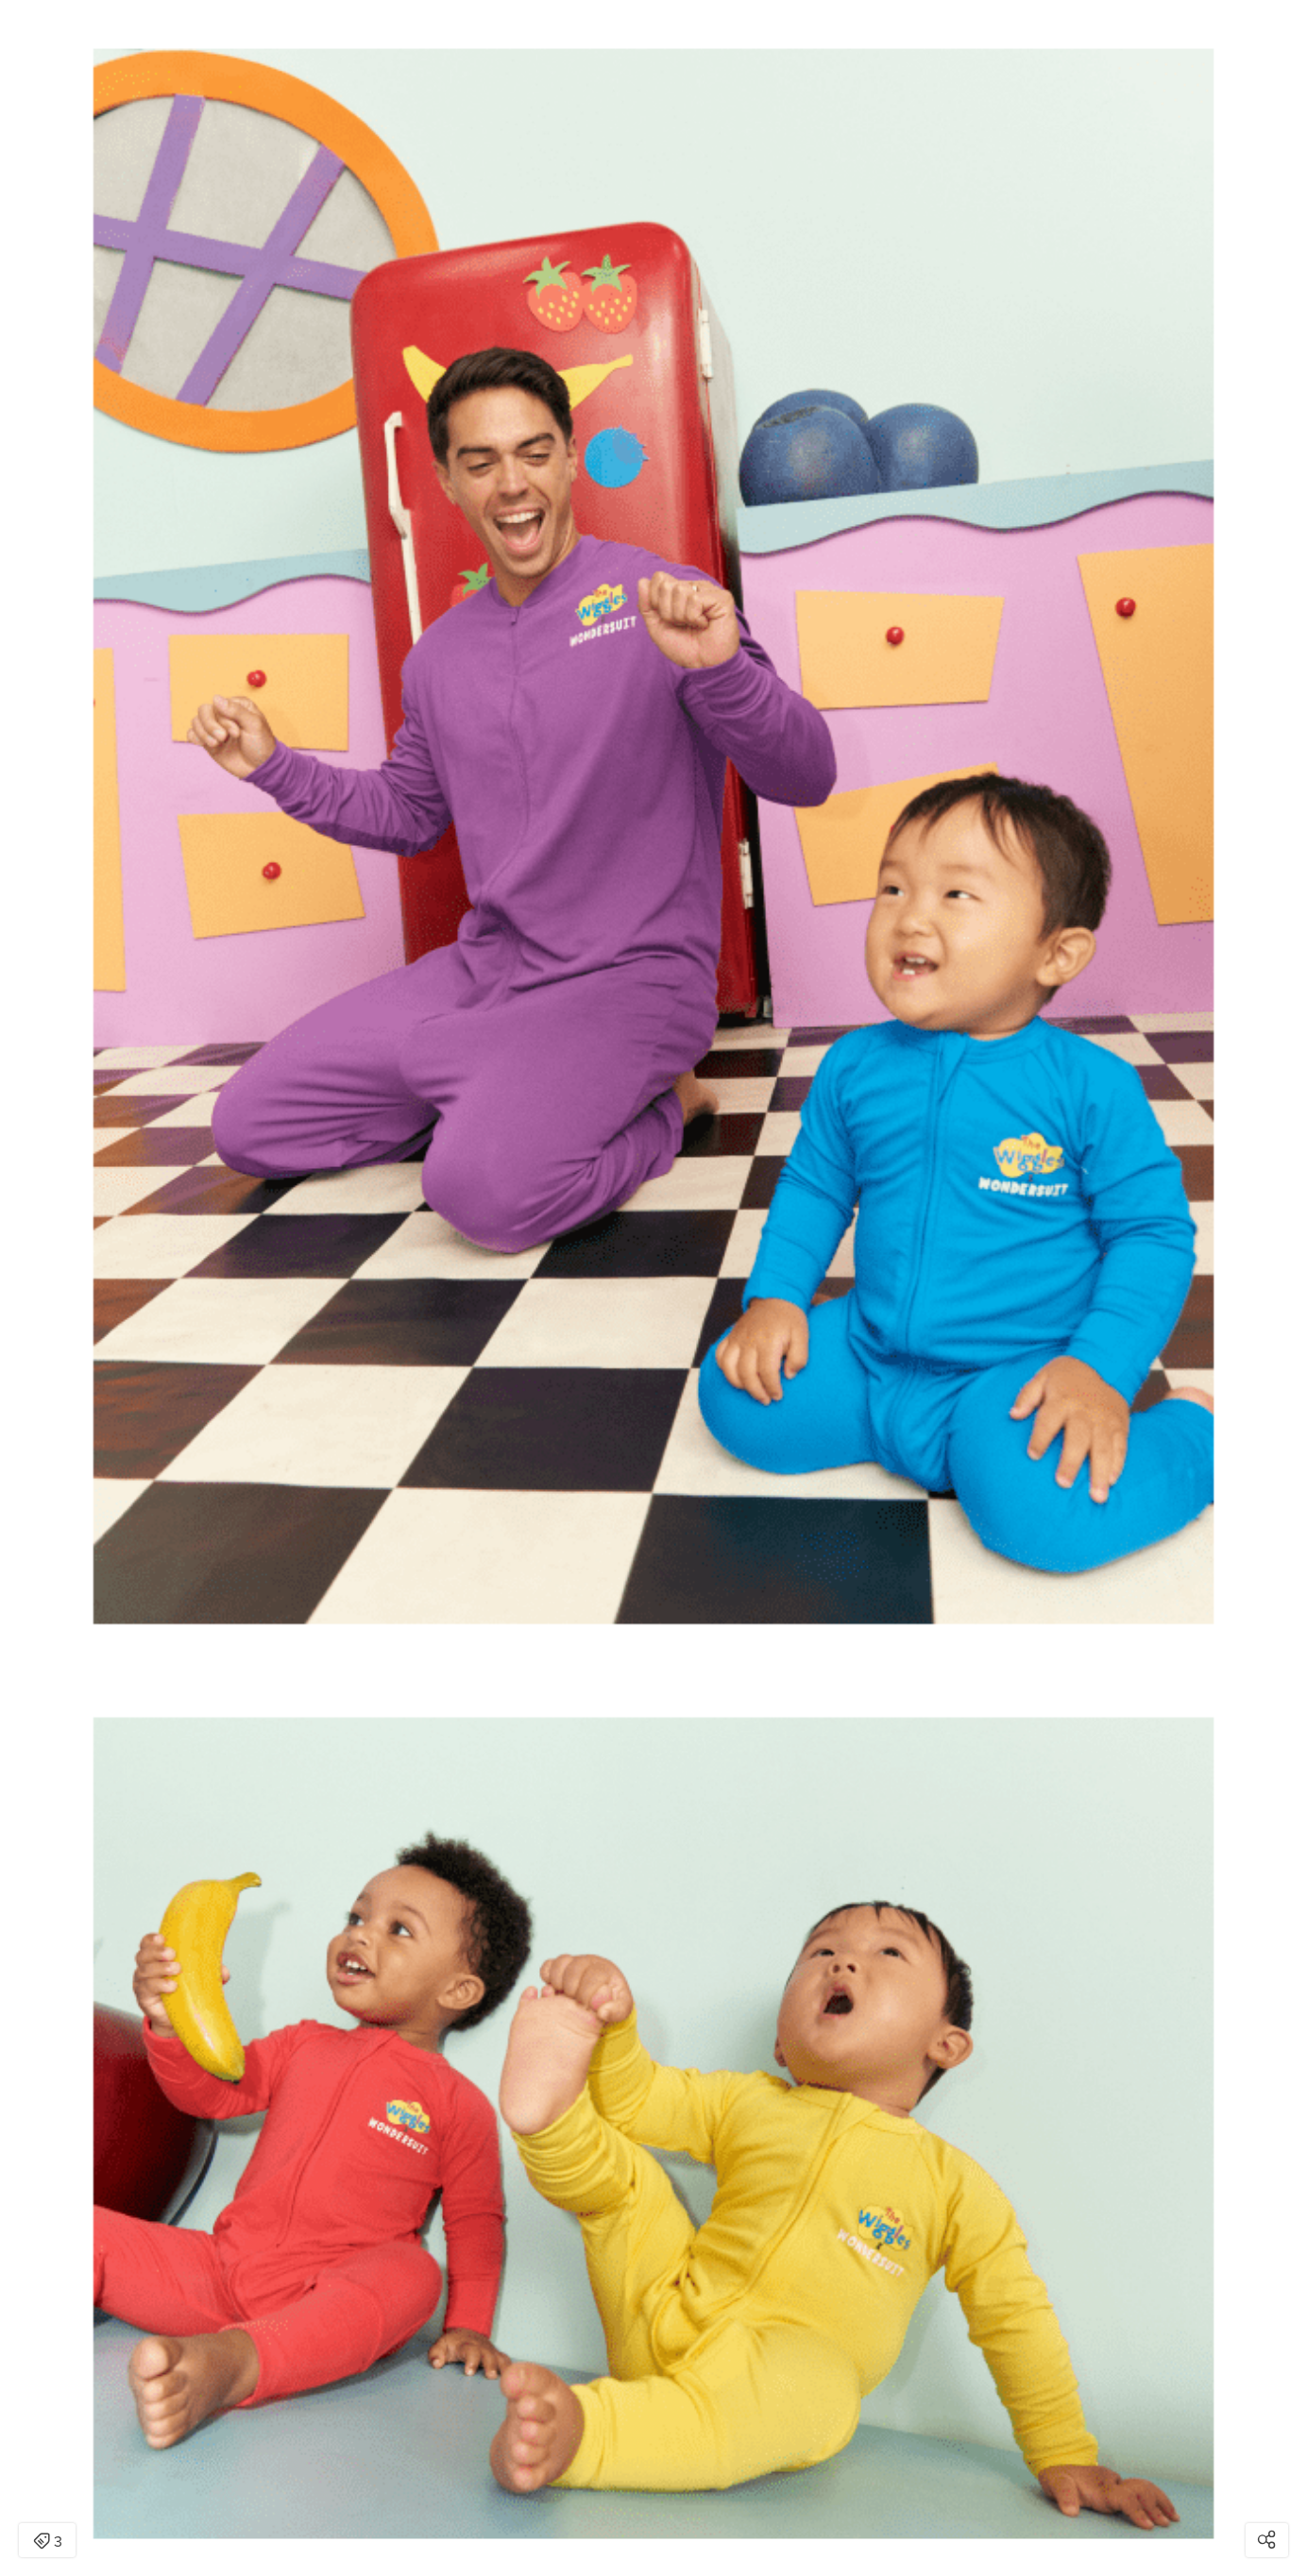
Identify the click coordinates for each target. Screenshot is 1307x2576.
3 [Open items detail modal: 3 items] (47, 2542)
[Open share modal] (1267, 2540)
